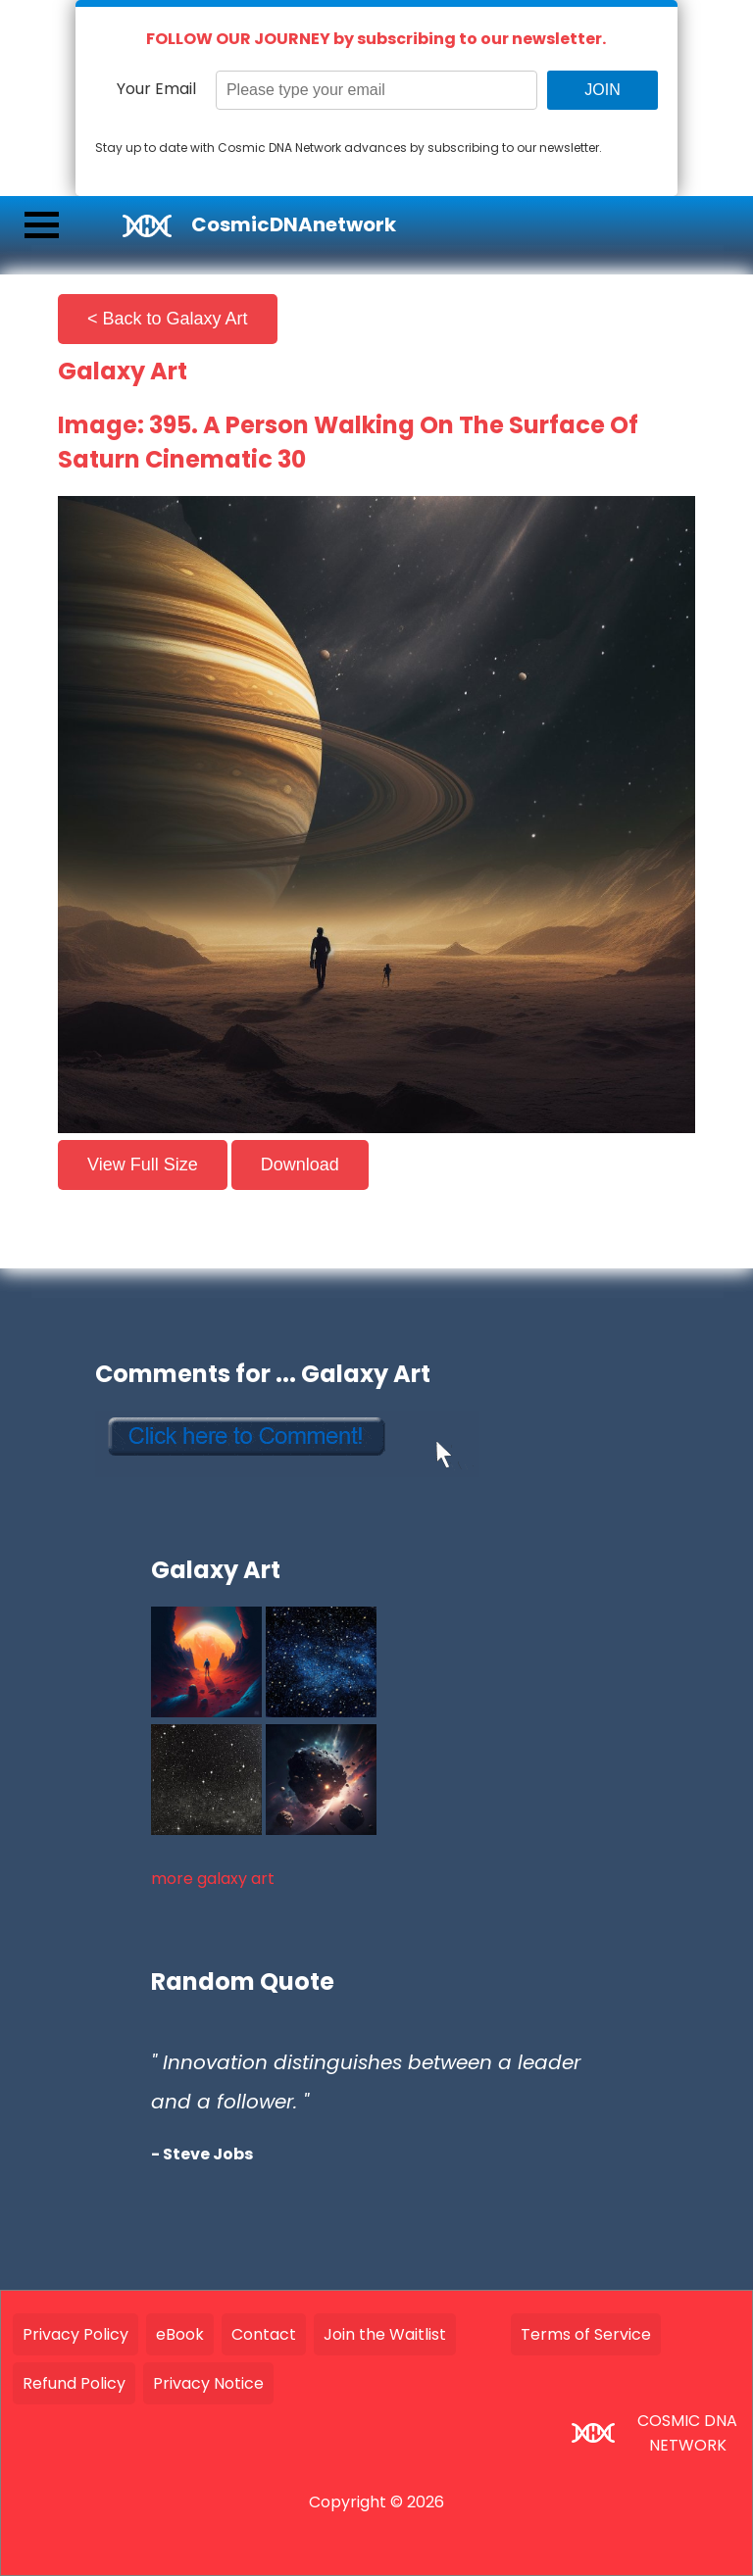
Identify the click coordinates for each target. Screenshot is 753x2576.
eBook (180, 2334)
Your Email (156, 88)
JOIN (602, 89)
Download (300, 1164)
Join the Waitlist (385, 2334)
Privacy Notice (208, 2383)
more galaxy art (213, 1878)
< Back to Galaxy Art (167, 318)
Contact (263, 2334)
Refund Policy (74, 2383)
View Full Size (142, 1164)
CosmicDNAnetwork (293, 224)
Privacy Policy (75, 2334)
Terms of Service (586, 2334)
